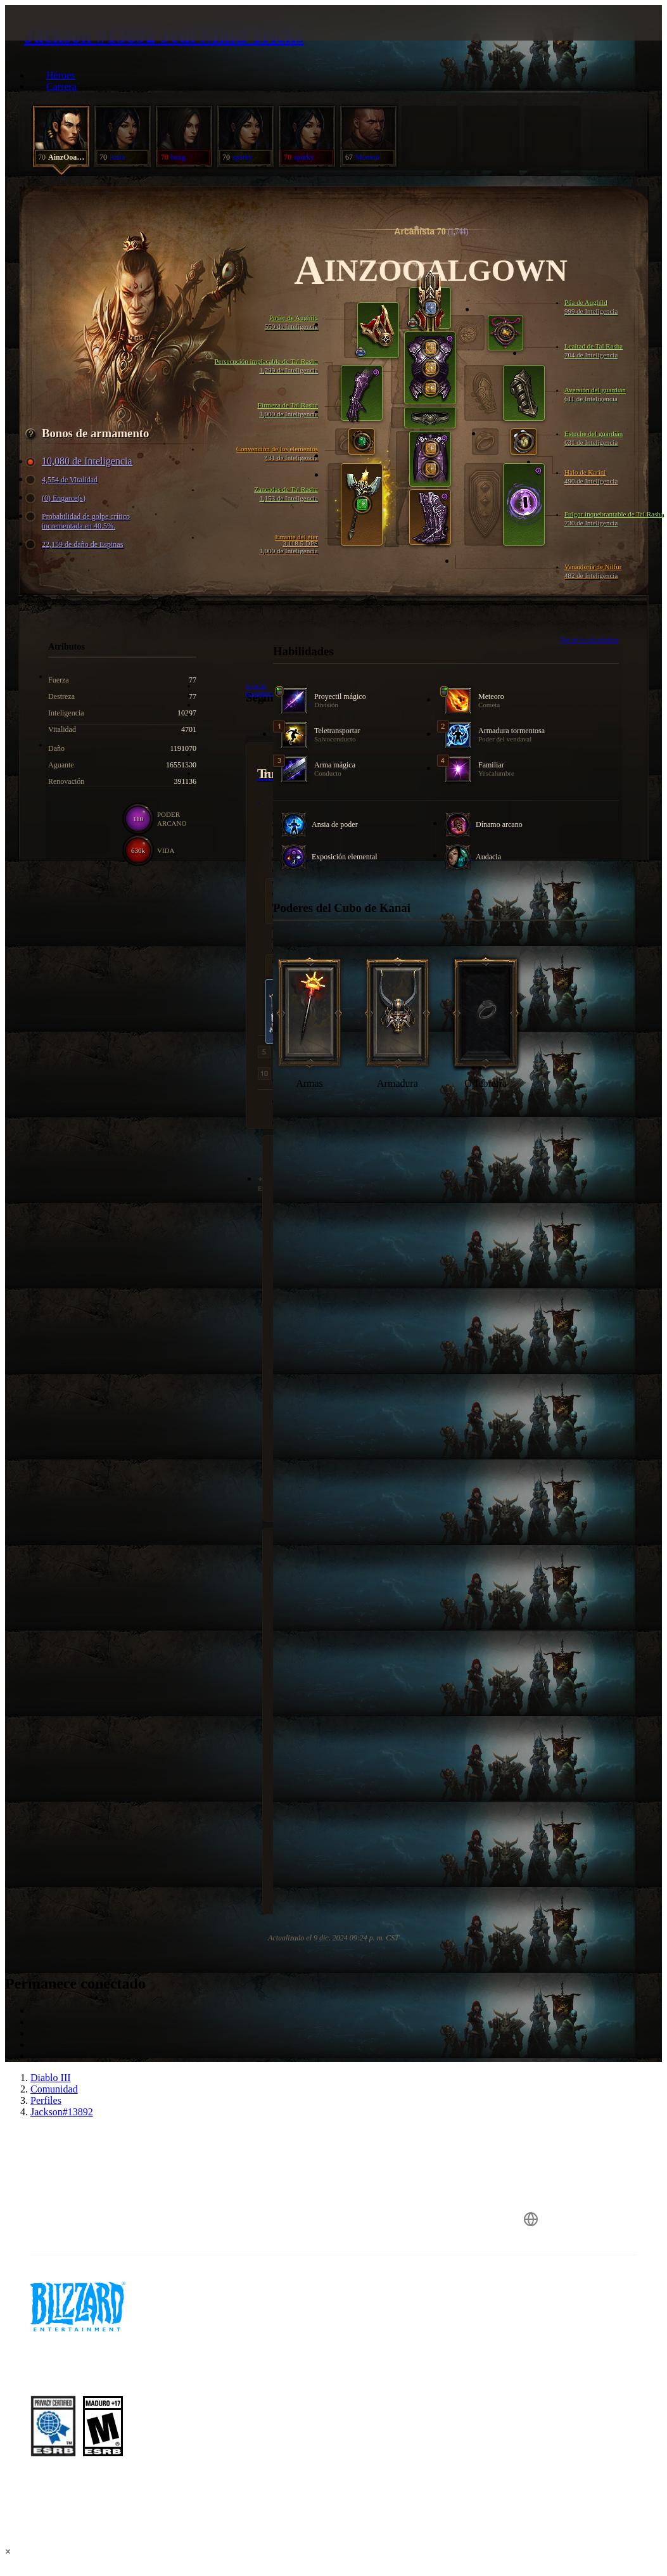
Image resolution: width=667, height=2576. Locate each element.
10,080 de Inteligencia (80, 461)
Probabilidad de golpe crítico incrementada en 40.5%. (79, 521)
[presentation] (53, 38)
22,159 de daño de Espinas (76, 544)
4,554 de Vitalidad (63, 480)
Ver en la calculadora (589, 639)
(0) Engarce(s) (57, 498)
